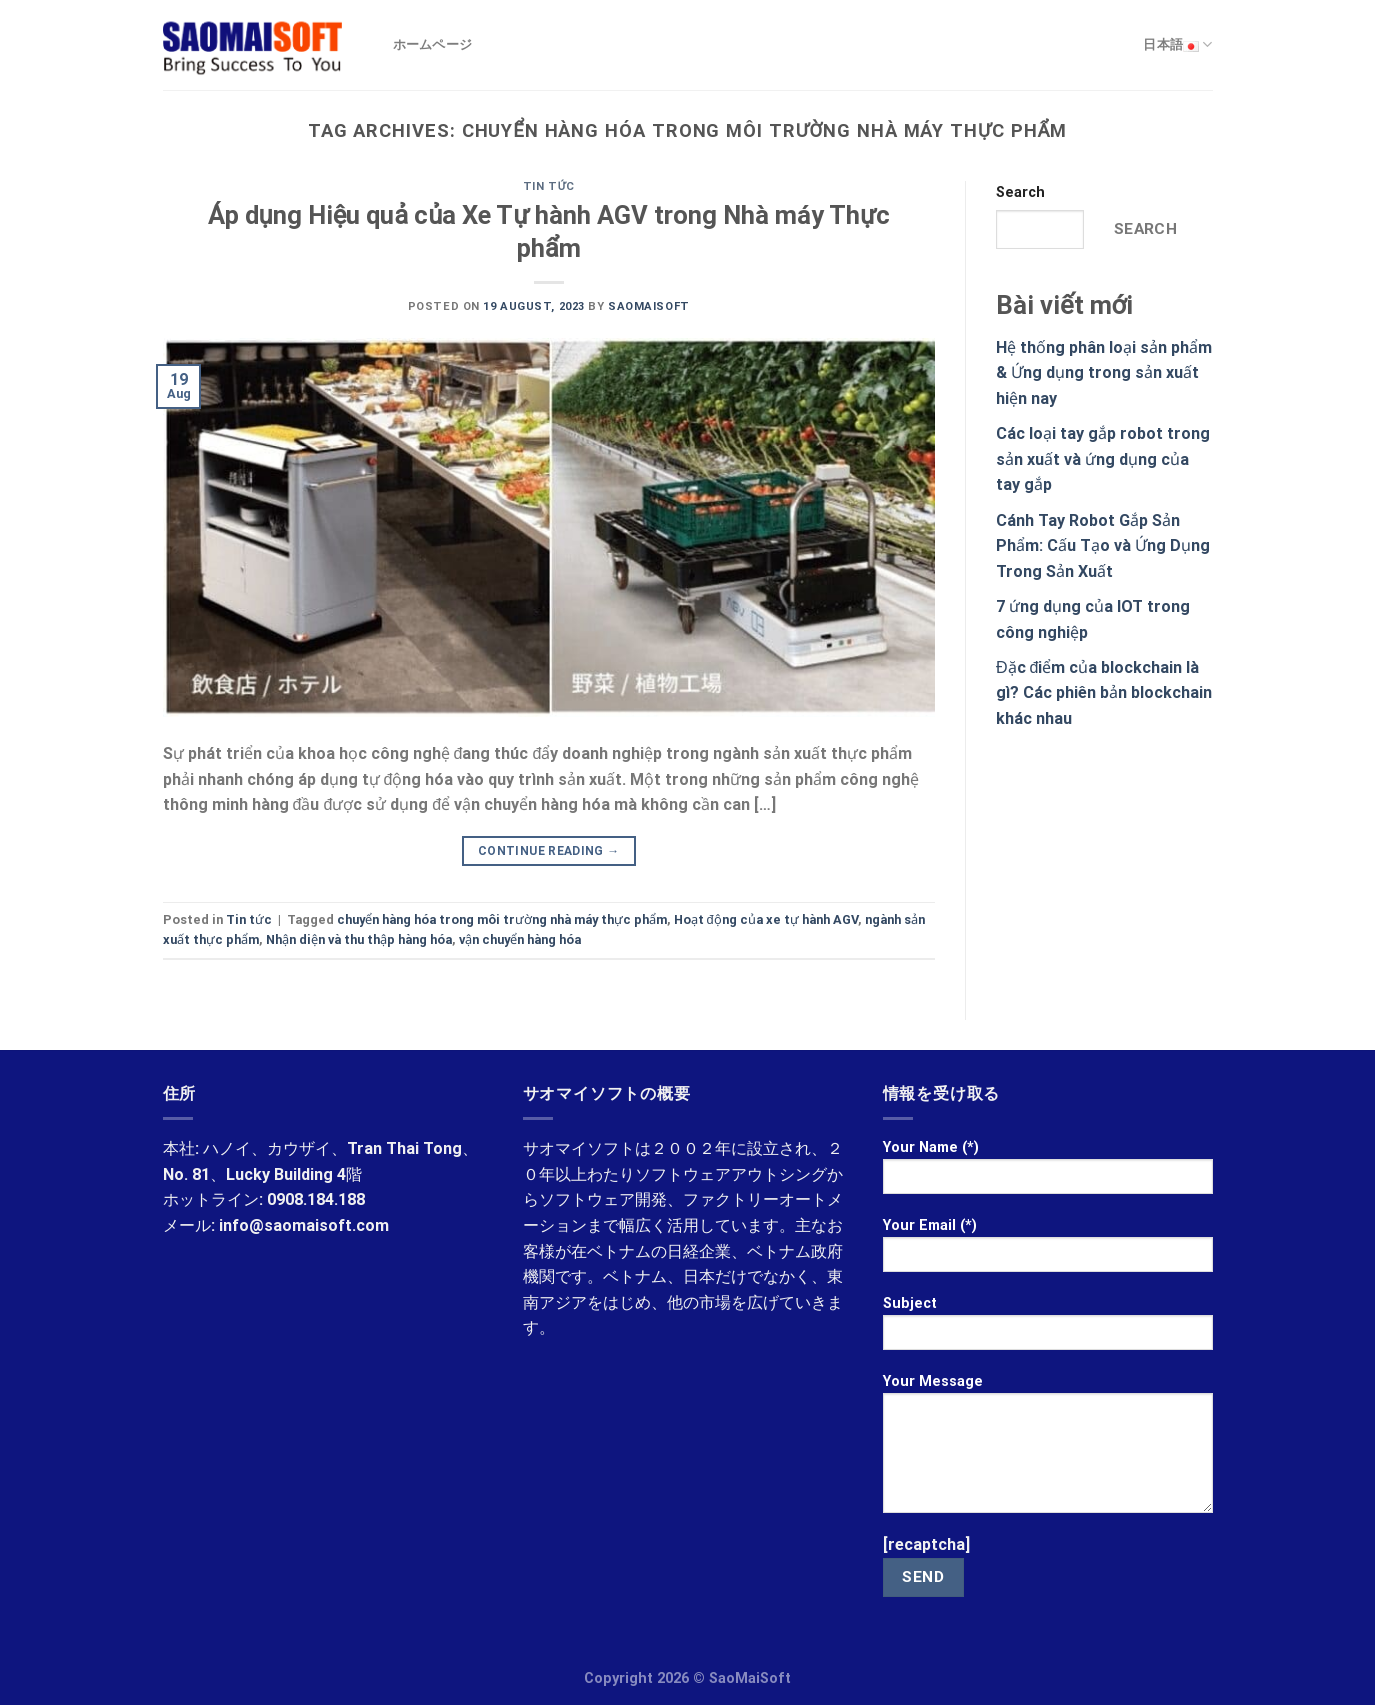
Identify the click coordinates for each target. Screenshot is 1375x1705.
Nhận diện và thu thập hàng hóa (359, 939)
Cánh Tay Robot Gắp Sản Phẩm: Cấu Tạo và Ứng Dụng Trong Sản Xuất (1103, 546)
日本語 (1177, 45)
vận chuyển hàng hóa (520, 939)
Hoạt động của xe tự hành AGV (766, 919)
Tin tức (549, 186)
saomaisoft (649, 306)
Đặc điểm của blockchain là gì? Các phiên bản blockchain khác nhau (1104, 693)
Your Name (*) (1048, 1173)
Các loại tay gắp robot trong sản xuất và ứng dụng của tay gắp (1103, 459)
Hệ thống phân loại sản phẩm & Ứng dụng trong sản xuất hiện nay (1104, 373)
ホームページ (433, 44)
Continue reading (549, 851)
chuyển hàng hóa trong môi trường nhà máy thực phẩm (502, 919)
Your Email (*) (1048, 1251)
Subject (1048, 1329)
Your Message (1048, 1450)
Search (1020, 192)
